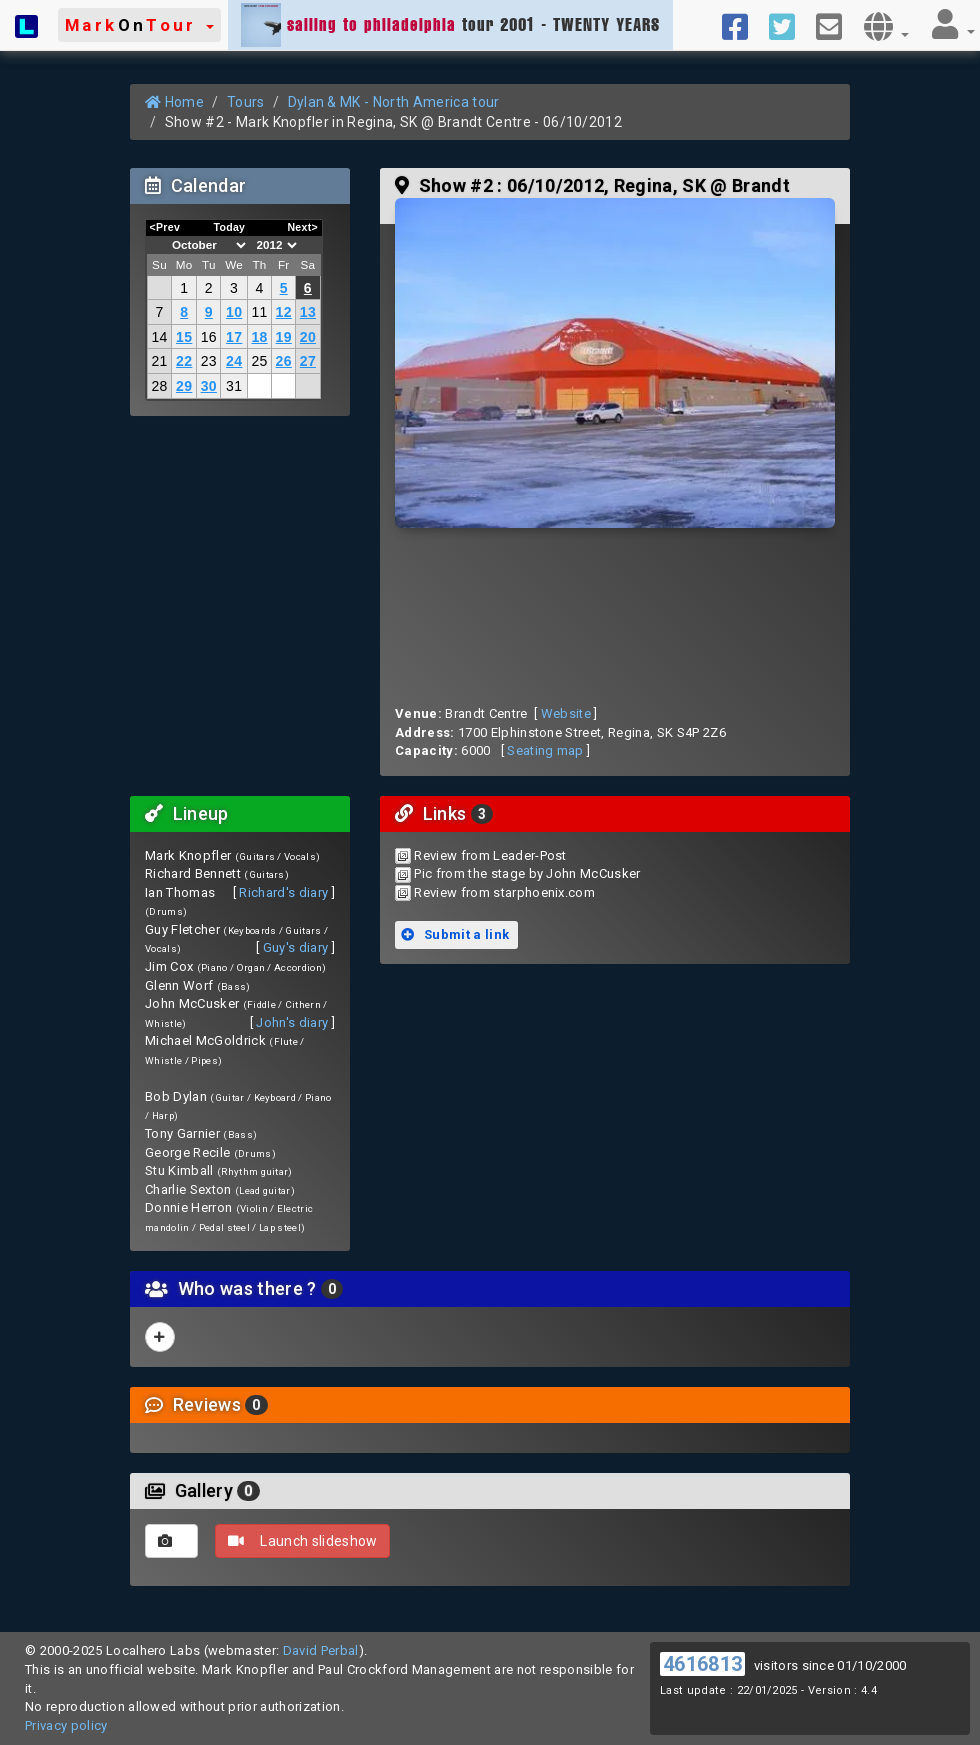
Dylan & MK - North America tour (394, 102)
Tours (246, 102)
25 (259, 361)
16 (209, 337)
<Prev (165, 227)
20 (308, 337)
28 (159, 386)
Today (229, 227)
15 (184, 337)
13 (308, 312)
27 (308, 361)
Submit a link (455, 934)
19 (284, 337)
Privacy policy (66, 1725)
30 (209, 386)
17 (234, 337)
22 (184, 361)
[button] (139, 25)
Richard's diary (283, 892)
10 (234, 312)
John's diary (292, 1022)
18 (259, 337)
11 (259, 312)
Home (174, 102)
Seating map (545, 750)
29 (184, 386)
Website (566, 713)
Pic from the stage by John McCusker (527, 873)
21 (159, 361)
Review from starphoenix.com (504, 892)
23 (209, 361)
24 (234, 361)
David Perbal (321, 1650)
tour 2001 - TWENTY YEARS (450, 25)
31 (234, 386)
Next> (302, 227)
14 (159, 337)
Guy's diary (296, 947)
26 (284, 361)
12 (284, 312)
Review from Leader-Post (490, 855)
